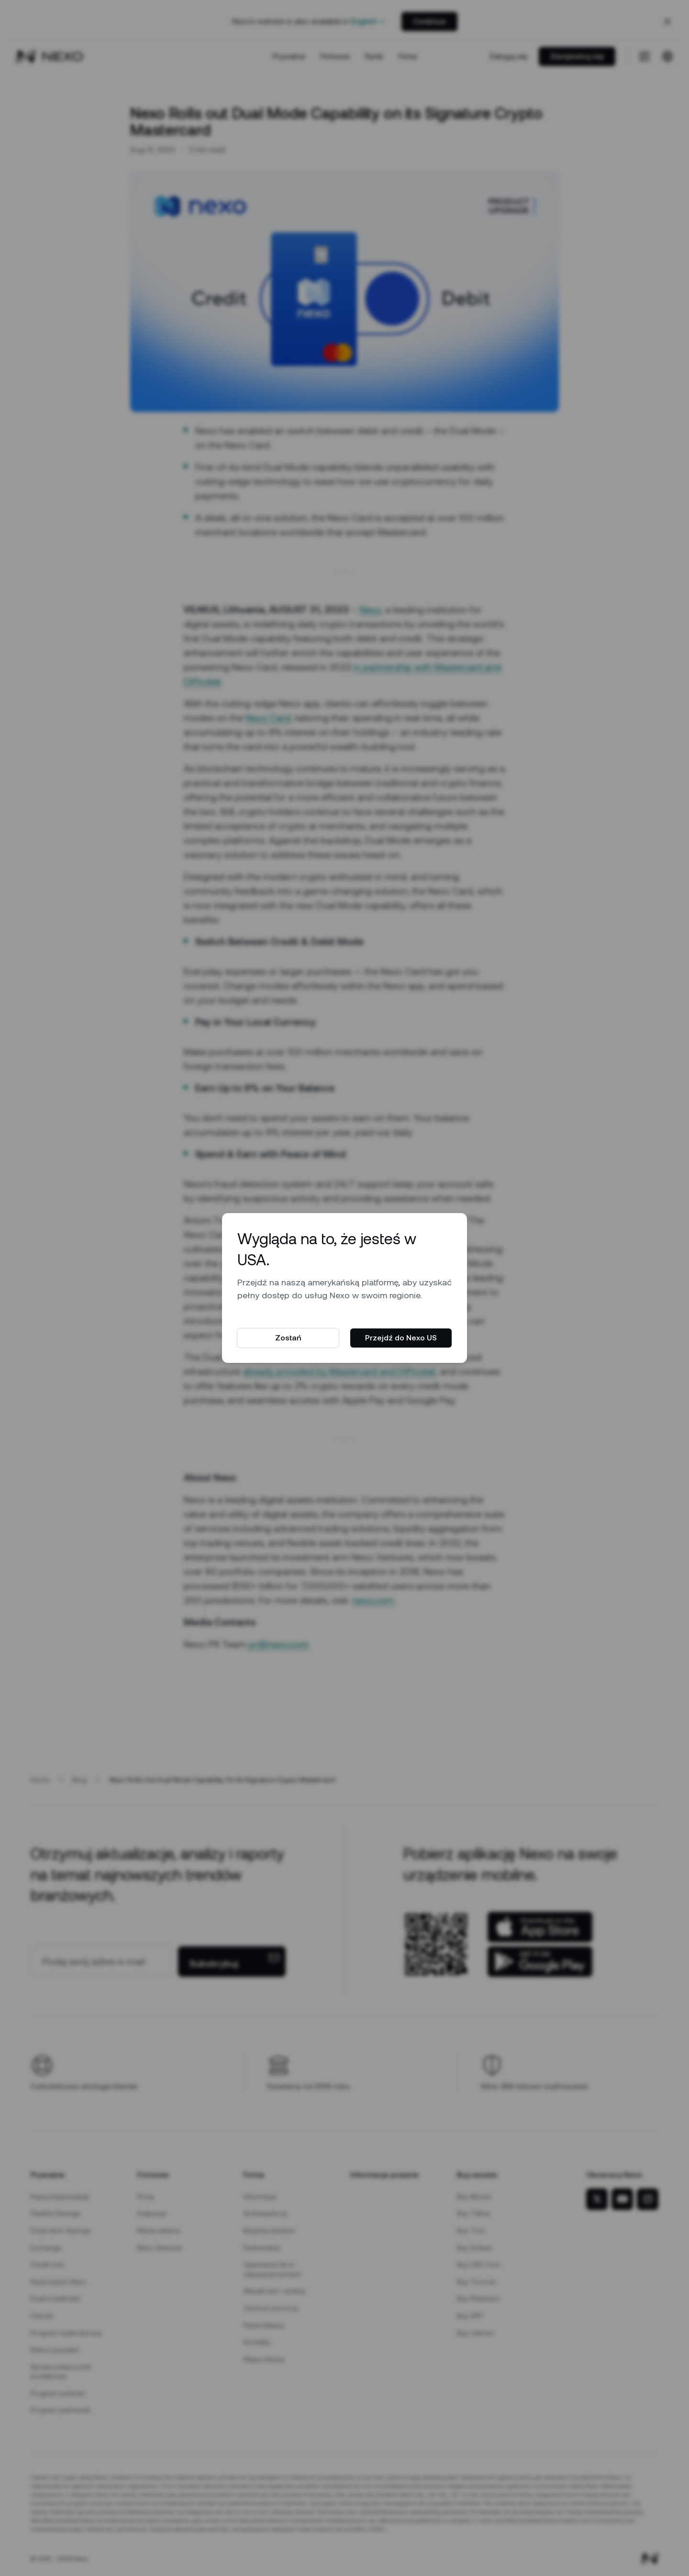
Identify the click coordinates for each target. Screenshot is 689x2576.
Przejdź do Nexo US (401, 1337)
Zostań (288, 1337)
